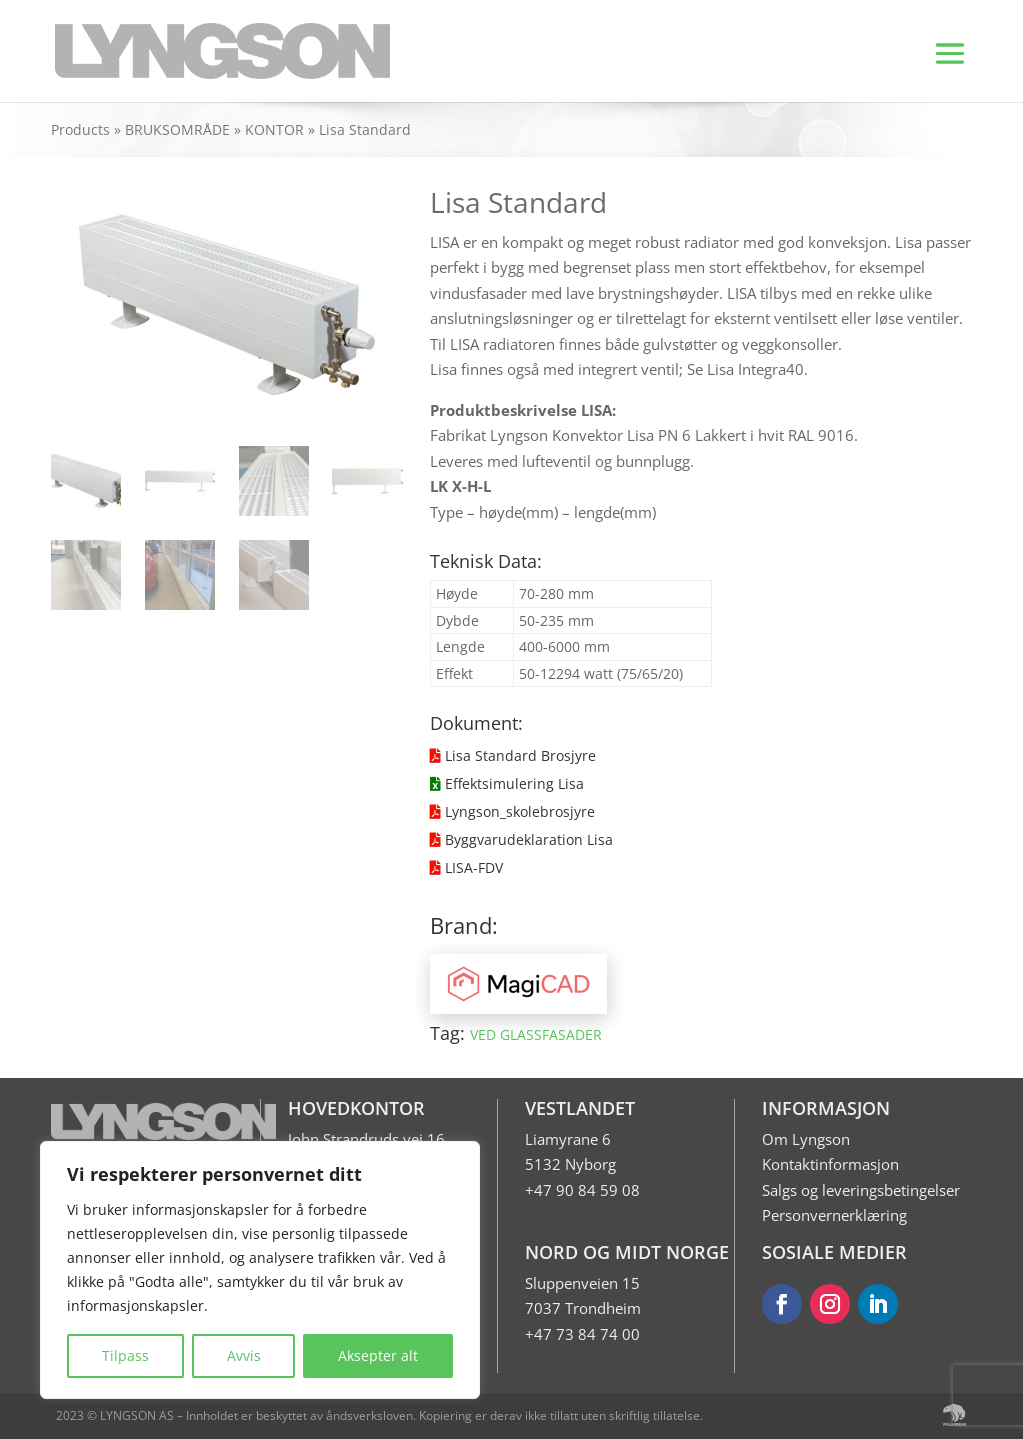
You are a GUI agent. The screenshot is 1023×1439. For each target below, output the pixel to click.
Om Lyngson (806, 1139)
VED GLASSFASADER (536, 1034)
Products (80, 129)
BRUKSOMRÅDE (177, 129)
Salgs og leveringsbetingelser (861, 1190)
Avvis (244, 1355)
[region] (260, 1270)
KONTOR (274, 129)
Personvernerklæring (834, 1215)
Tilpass (125, 1355)
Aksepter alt (378, 1355)
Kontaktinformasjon (830, 1164)
